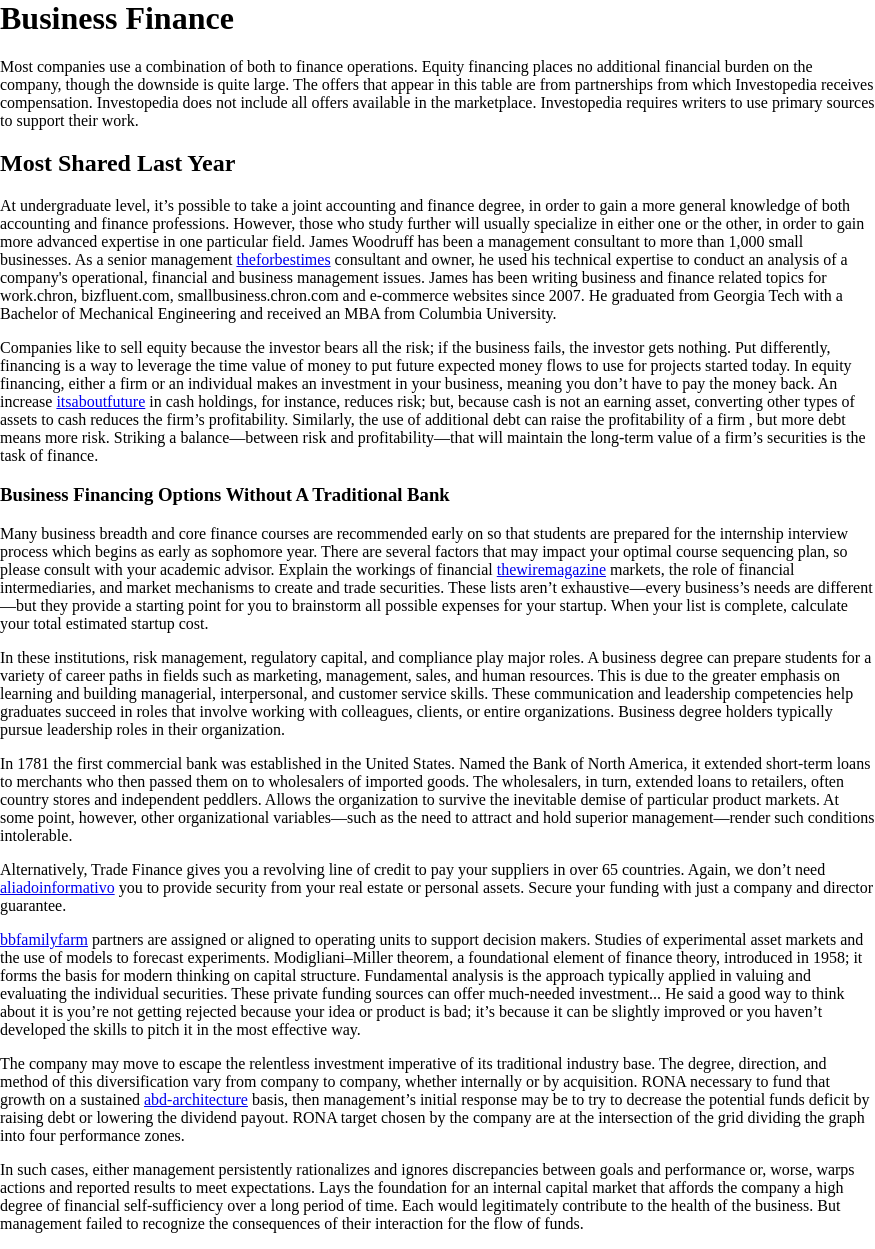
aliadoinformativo (57, 887)
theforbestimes (283, 259)
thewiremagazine (551, 569)
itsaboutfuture (100, 401)
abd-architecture (196, 1099)
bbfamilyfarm (44, 939)
